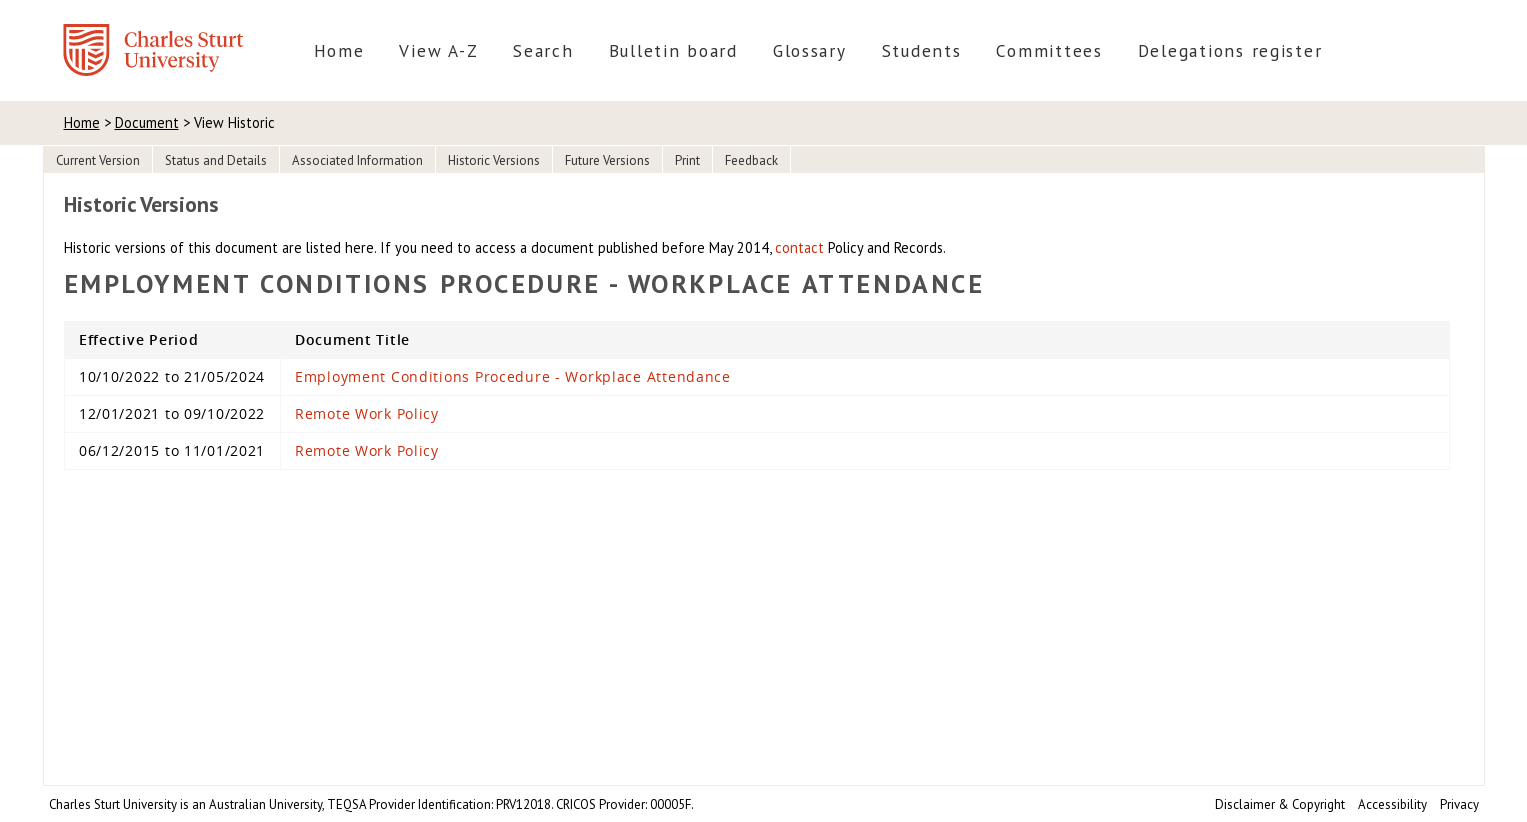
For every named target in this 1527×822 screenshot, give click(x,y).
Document (147, 122)
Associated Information (357, 160)
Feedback (751, 160)
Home (339, 50)
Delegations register (1230, 50)
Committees (1049, 50)
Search (543, 50)
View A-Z (438, 50)
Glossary (810, 50)
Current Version (98, 160)
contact (799, 247)
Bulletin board (673, 50)
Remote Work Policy (367, 413)
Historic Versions (494, 160)
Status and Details (216, 160)
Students (922, 50)
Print (687, 160)
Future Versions (607, 160)
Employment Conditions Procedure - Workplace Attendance (513, 376)
